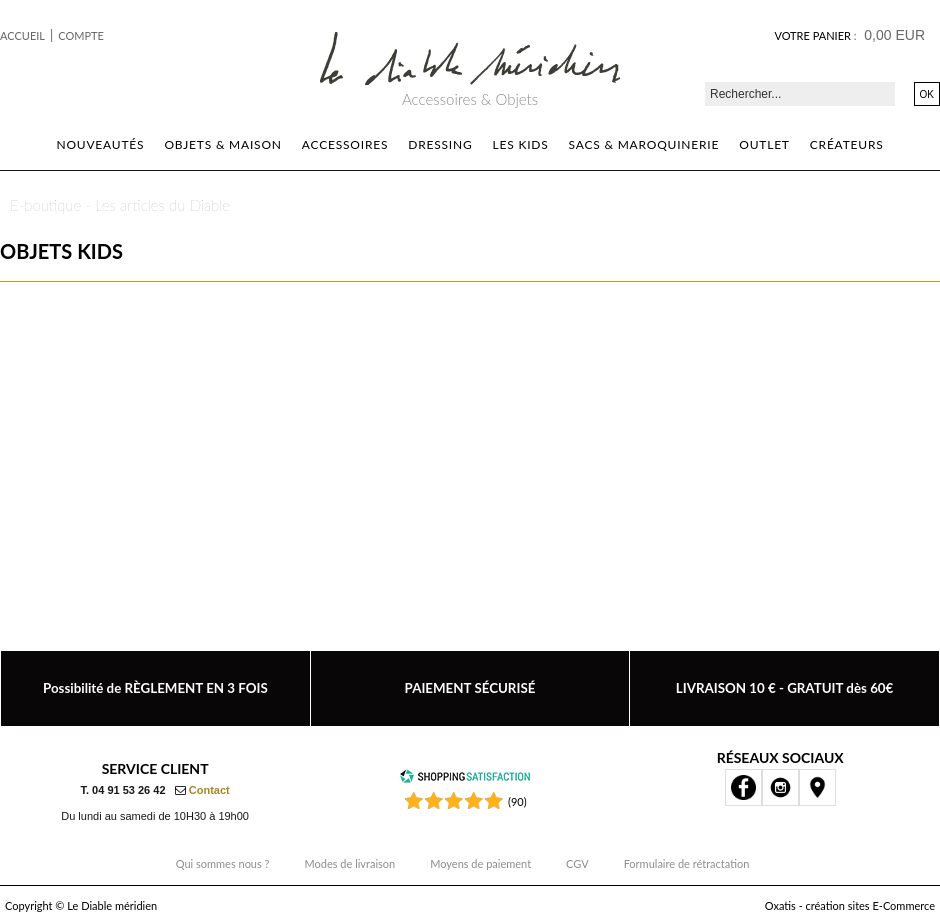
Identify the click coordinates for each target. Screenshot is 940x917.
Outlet (764, 144)
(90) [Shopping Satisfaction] (517, 801)
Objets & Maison (222, 144)
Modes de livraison (350, 863)
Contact (209, 790)
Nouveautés (100, 144)
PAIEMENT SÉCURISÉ (470, 688)
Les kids (521, 144)
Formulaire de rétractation (687, 863)
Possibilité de (155, 688)
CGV (577, 863)
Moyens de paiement (480, 863)
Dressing (440, 144)
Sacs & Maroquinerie (644, 144)
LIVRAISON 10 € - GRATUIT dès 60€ (785, 688)
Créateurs (847, 144)
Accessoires (345, 144)
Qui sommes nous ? (223, 863)
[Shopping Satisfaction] (465, 779)
